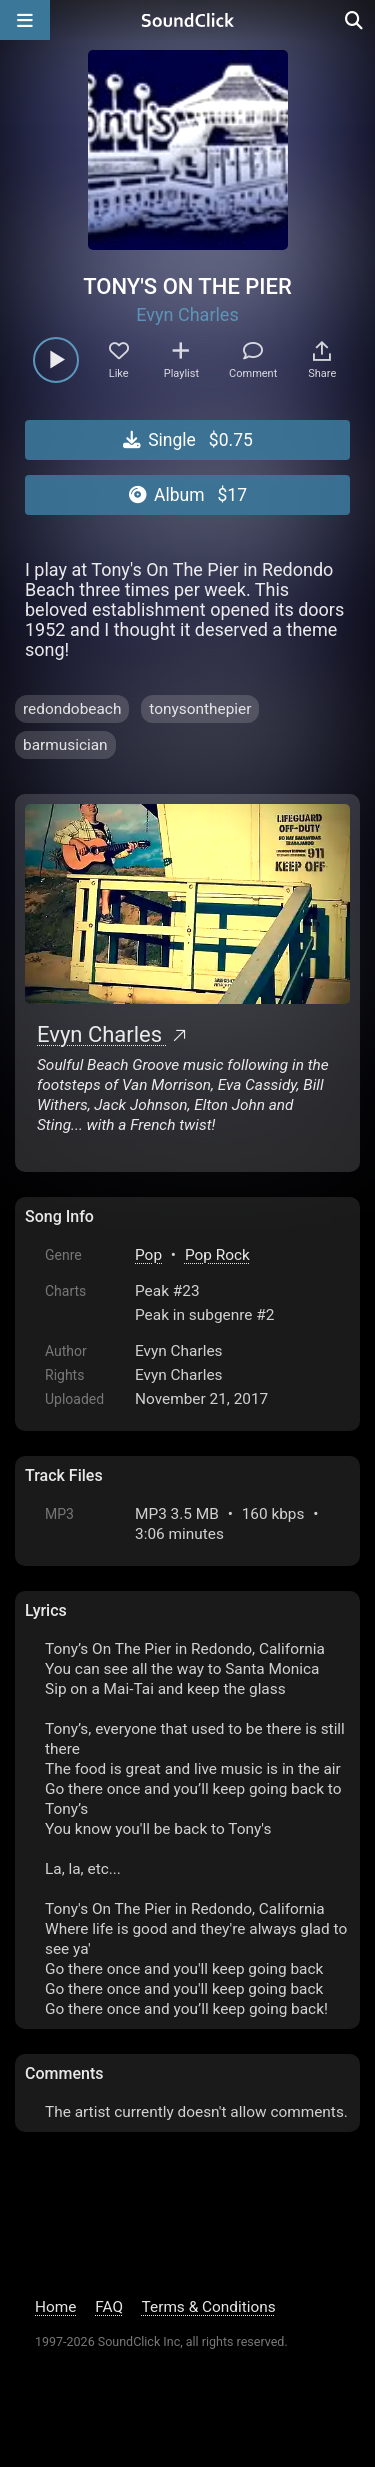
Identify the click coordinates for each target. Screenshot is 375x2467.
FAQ (109, 2307)
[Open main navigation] (25, 20)
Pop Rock (217, 1255)
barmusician (65, 745)
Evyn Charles (187, 314)
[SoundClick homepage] (188, 20)
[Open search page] (355, 20)
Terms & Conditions (209, 2307)
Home (55, 2307)
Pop (148, 1255)
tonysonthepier (200, 709)
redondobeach (72, 709)
